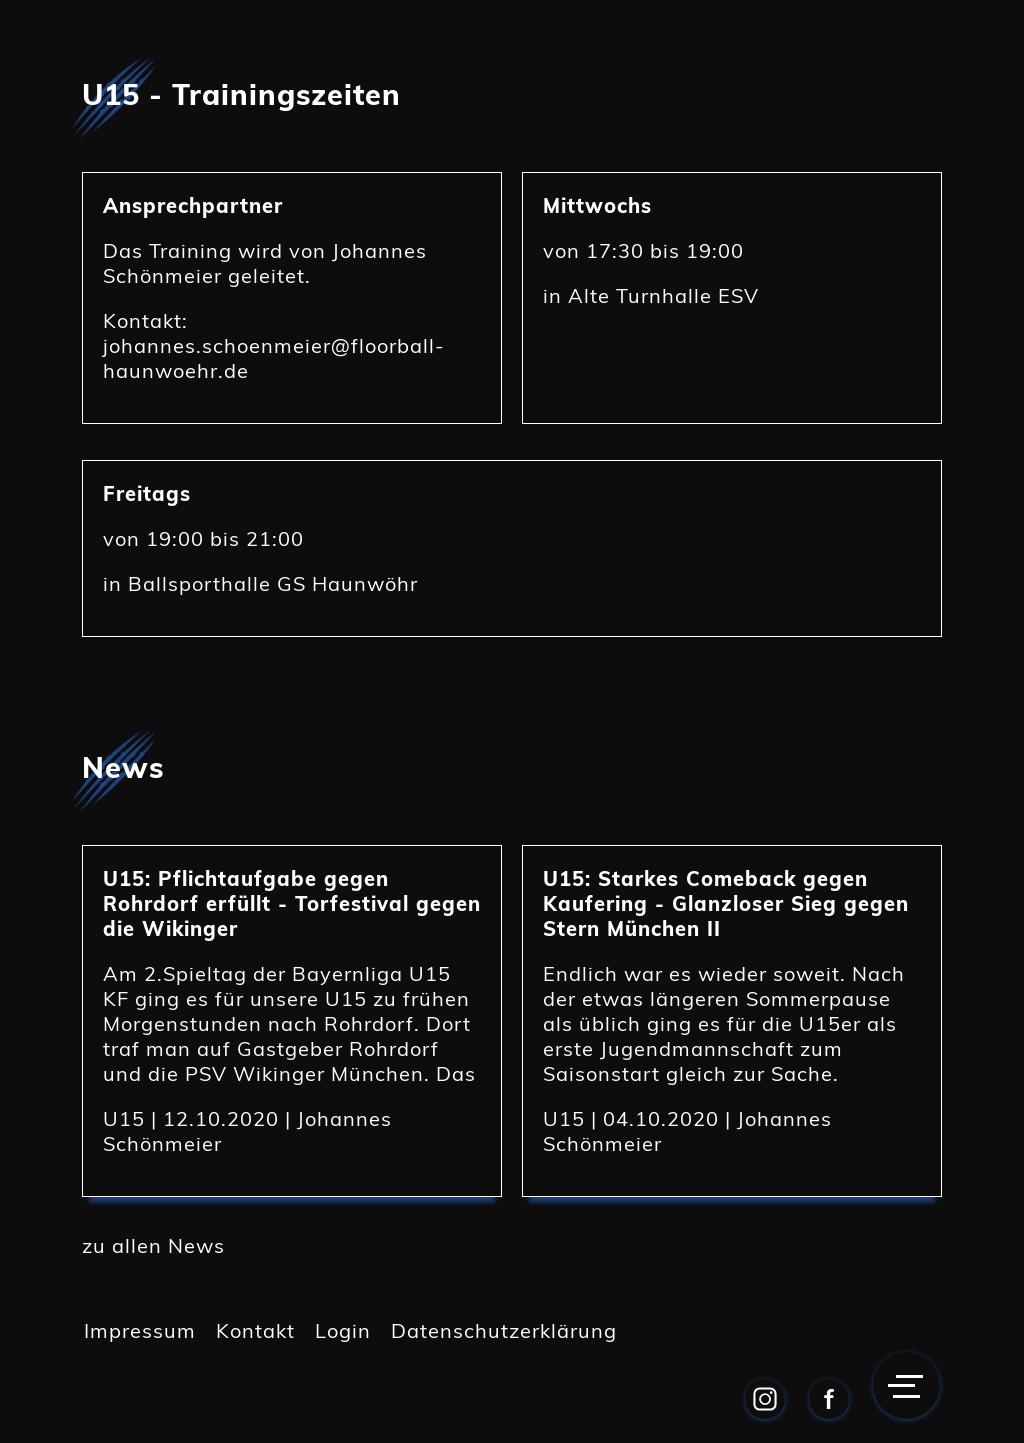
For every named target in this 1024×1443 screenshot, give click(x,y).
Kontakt (255, 1330)
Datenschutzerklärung (504, 1330)
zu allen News (153, 1245)
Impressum (140, 1330)
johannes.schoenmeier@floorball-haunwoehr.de (274, 358)
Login (343, 1330)
